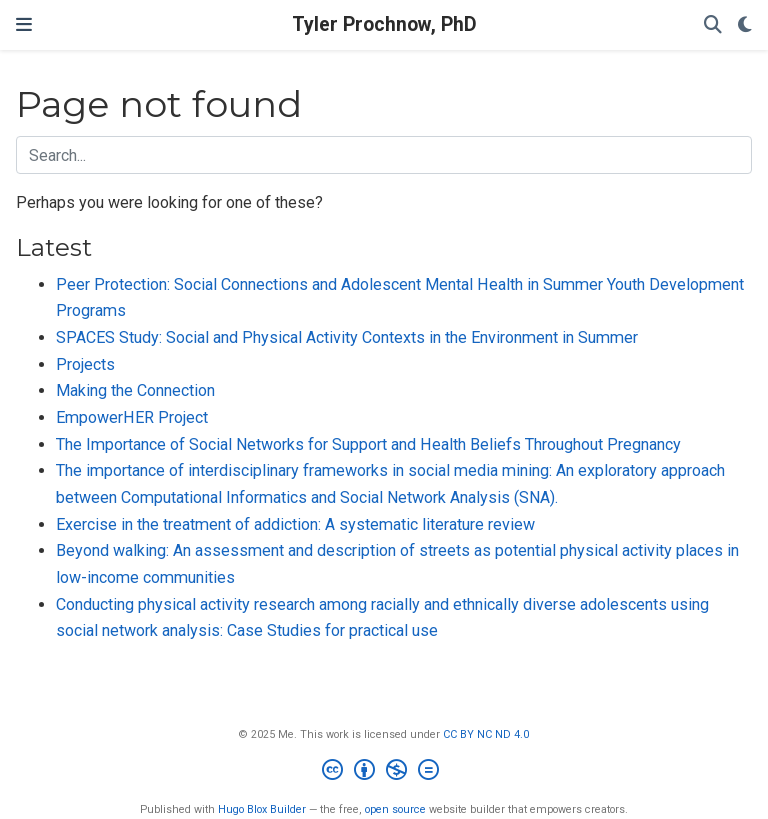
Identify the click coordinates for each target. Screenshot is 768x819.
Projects (85, 364)
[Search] (713, 25)
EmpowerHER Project (132, 417)
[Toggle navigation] (24, 24)
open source (395, 809)
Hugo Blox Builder (262, 809)
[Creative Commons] (384, 772)
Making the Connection (135, 390)
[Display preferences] (745, 25)
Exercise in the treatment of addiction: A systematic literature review (295, 524)
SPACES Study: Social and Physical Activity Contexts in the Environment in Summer (347, 337)
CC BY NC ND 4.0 (486, 734)
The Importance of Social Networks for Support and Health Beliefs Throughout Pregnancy (368, 444)
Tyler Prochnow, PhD (384, 24)
